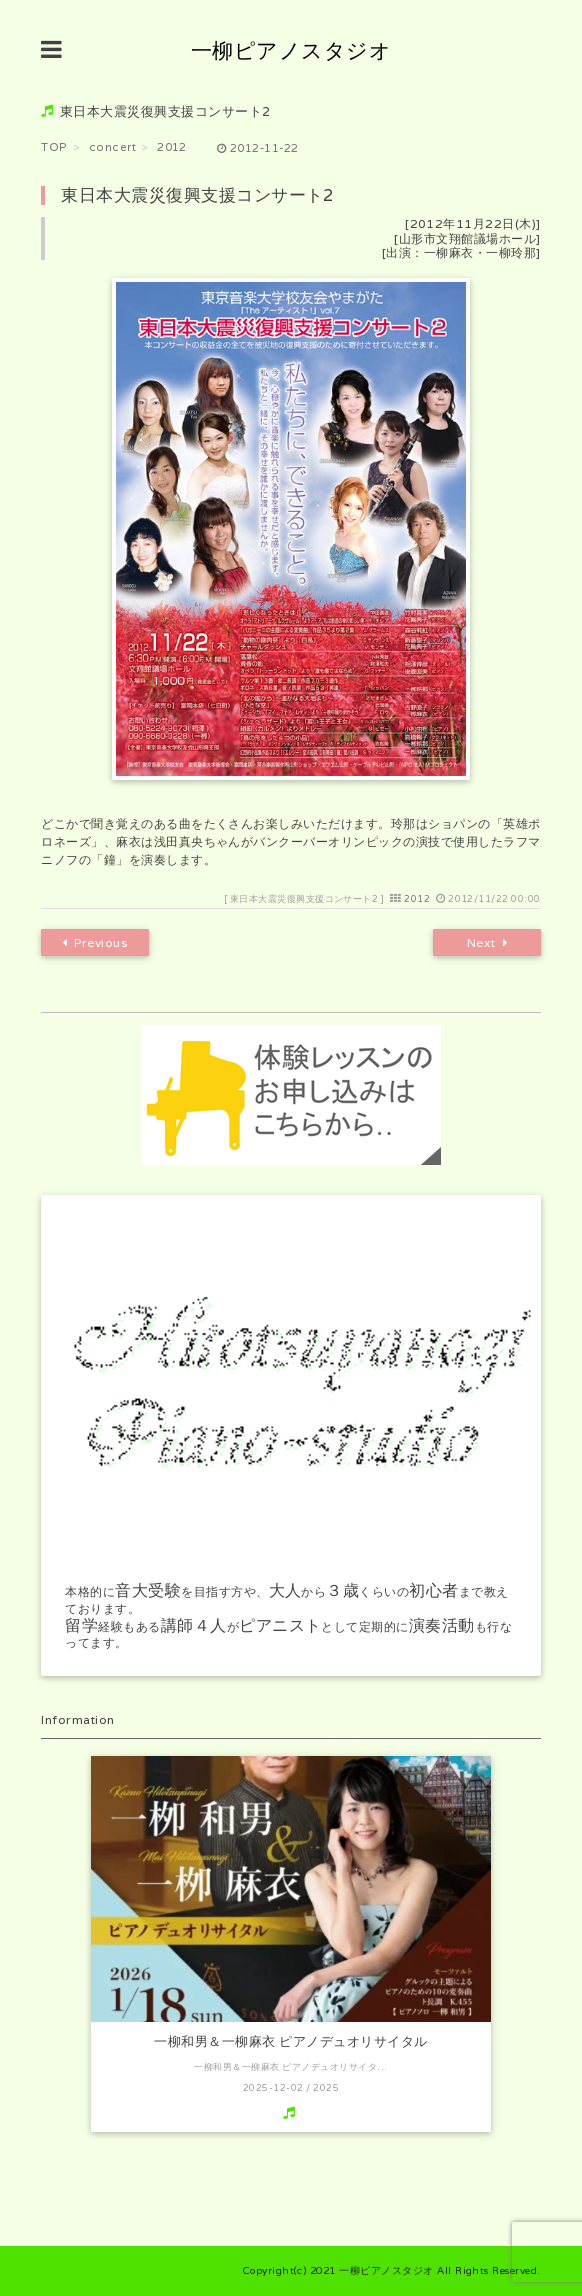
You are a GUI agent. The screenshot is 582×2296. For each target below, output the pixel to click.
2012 (417, 899)
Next (486, 943)
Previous (95, 943)
